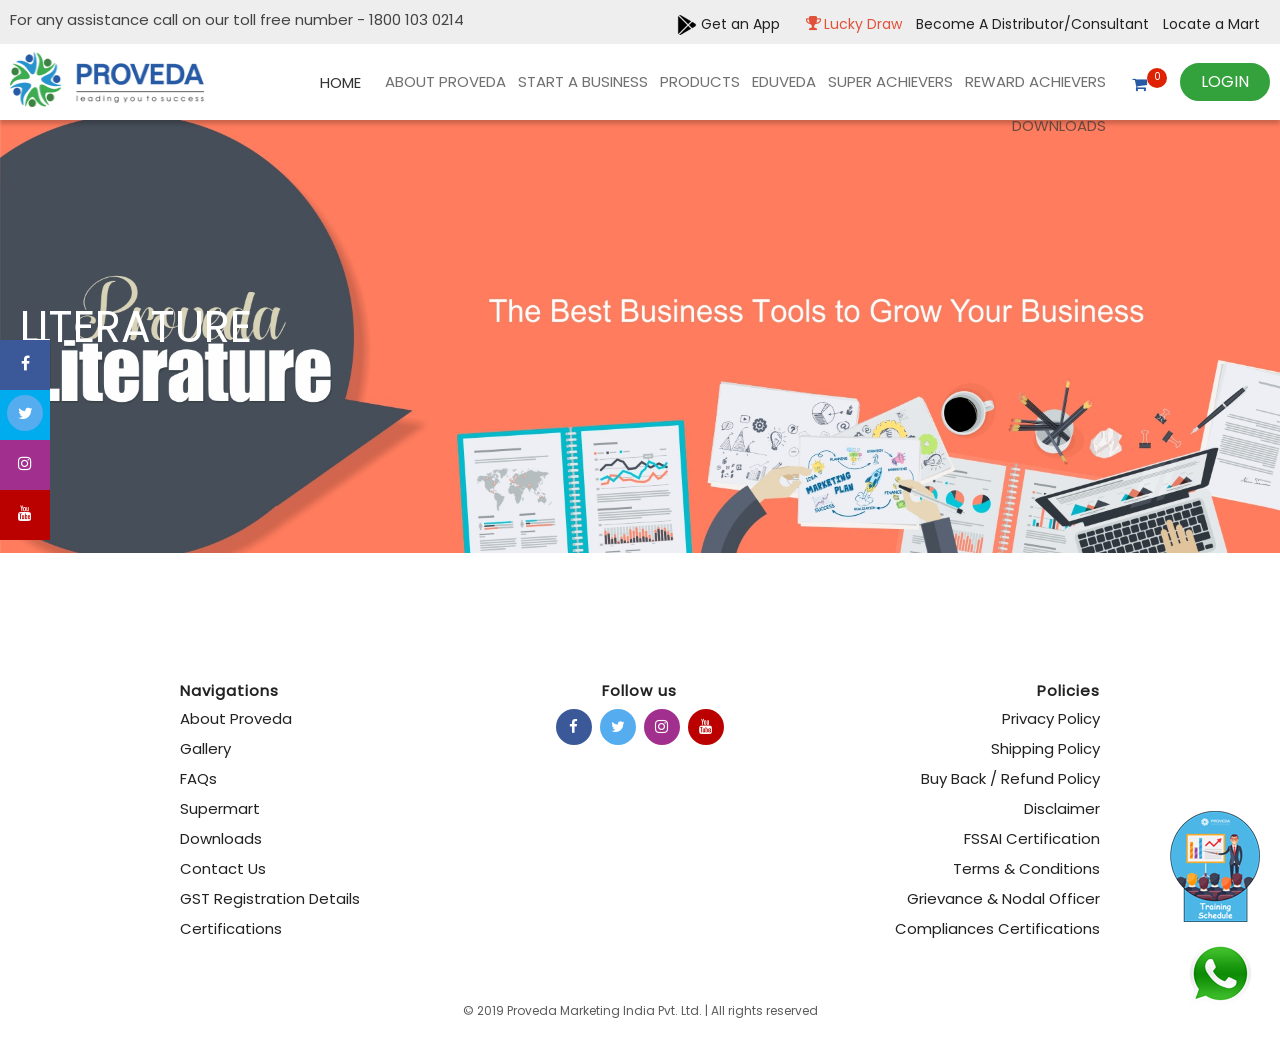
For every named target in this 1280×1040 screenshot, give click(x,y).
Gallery (205, 748)
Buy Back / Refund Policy (1010, 778)
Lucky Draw (849, 24)
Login (1225, 81)
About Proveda (445, 81)
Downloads (1059, 125)
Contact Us (223, 868)
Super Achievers (890, 81)
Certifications (231, 928)
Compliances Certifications (997, 928)
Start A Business (583, 81)
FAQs (198, 778)
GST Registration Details (270, 898)
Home (340, 82)
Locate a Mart (1211, 24)
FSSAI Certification (1032, 838)
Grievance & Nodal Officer (1003, 898)
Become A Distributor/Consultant (1034, 24)
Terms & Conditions (1026, 868)
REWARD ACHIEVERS (1035, 81)
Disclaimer (1062, 808)
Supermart (220, 808)
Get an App (728, 24)
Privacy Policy (1051, 718)
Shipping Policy (1045, 748)
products (700, 81)
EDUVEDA (784, 81)
